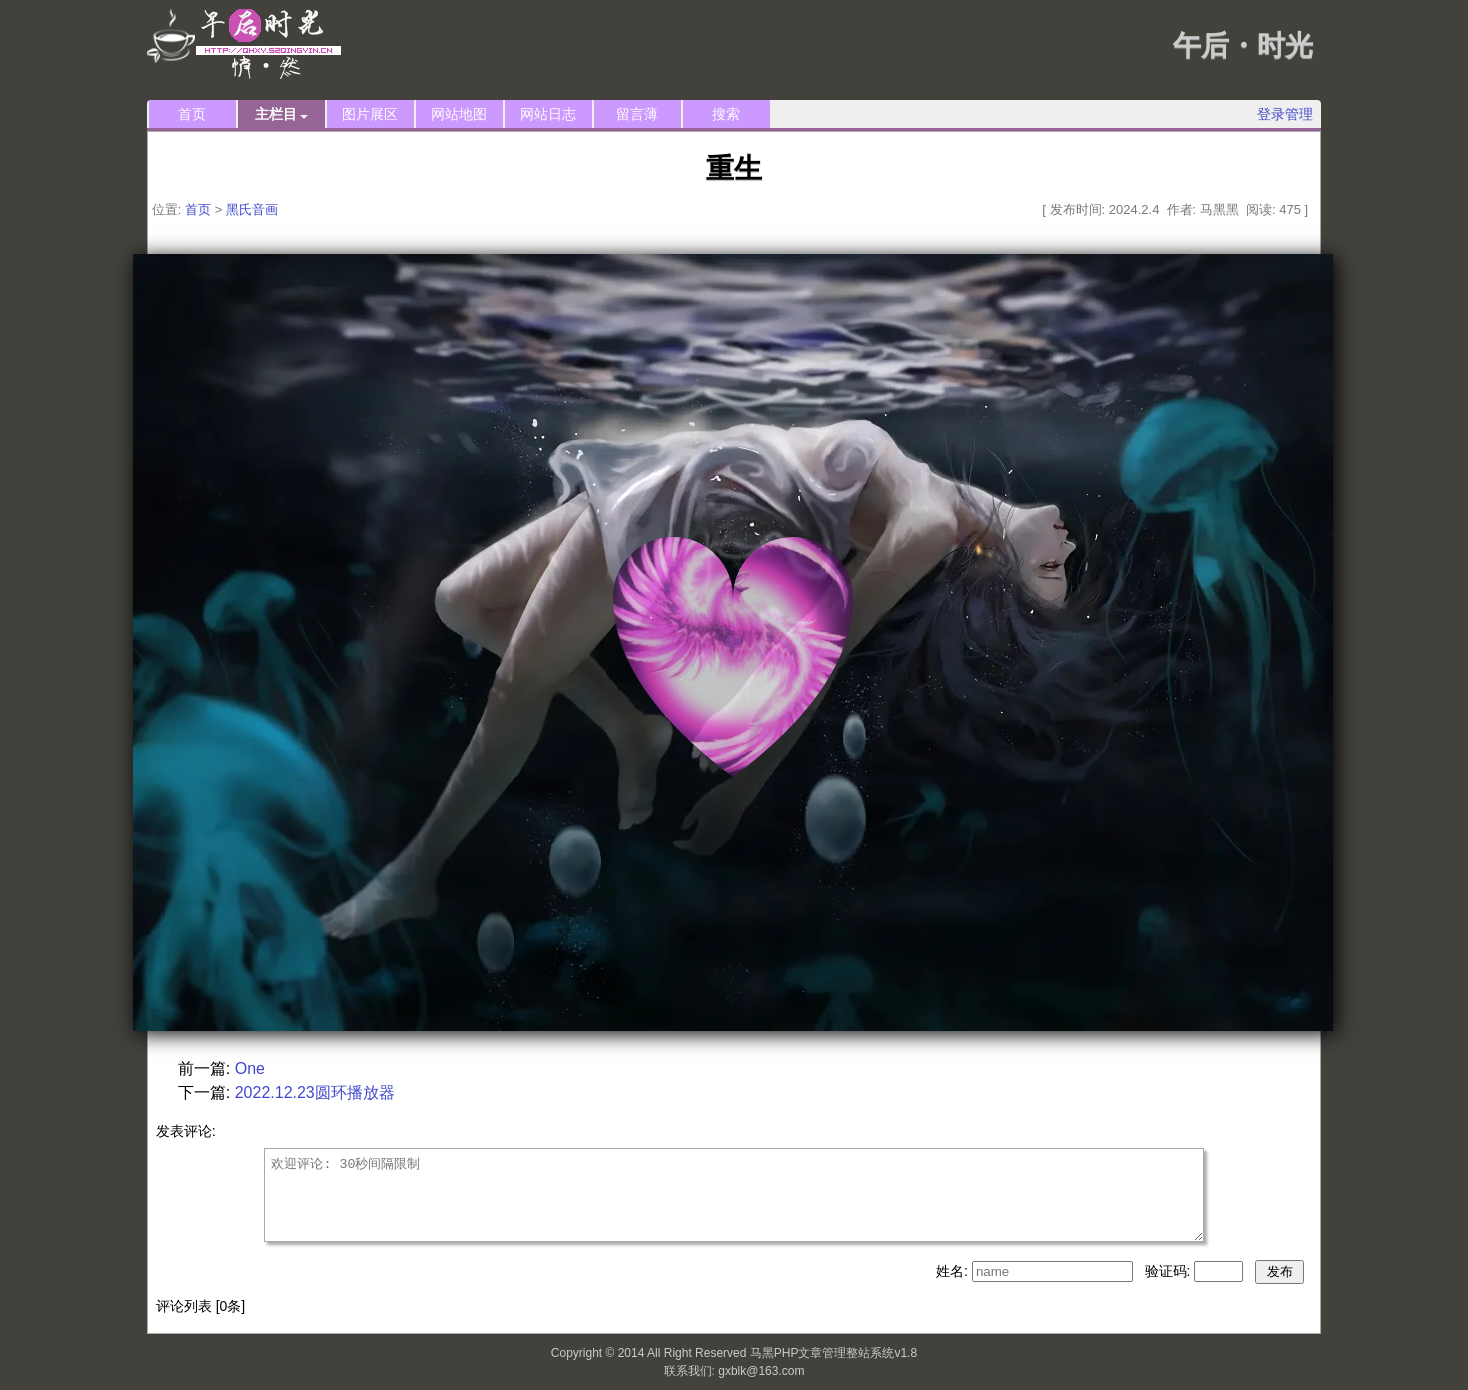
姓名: (954, 1271)
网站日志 (548, 114)
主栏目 (281, 114)
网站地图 (459, 114)
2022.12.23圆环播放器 (315, 1092)
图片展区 (370, 114)
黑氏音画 (252, 209)
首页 (192, 114)
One (250, 1068)
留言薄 (637, 114)
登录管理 (1285, 114)
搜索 (726, 114)
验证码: (1170, 1271)
